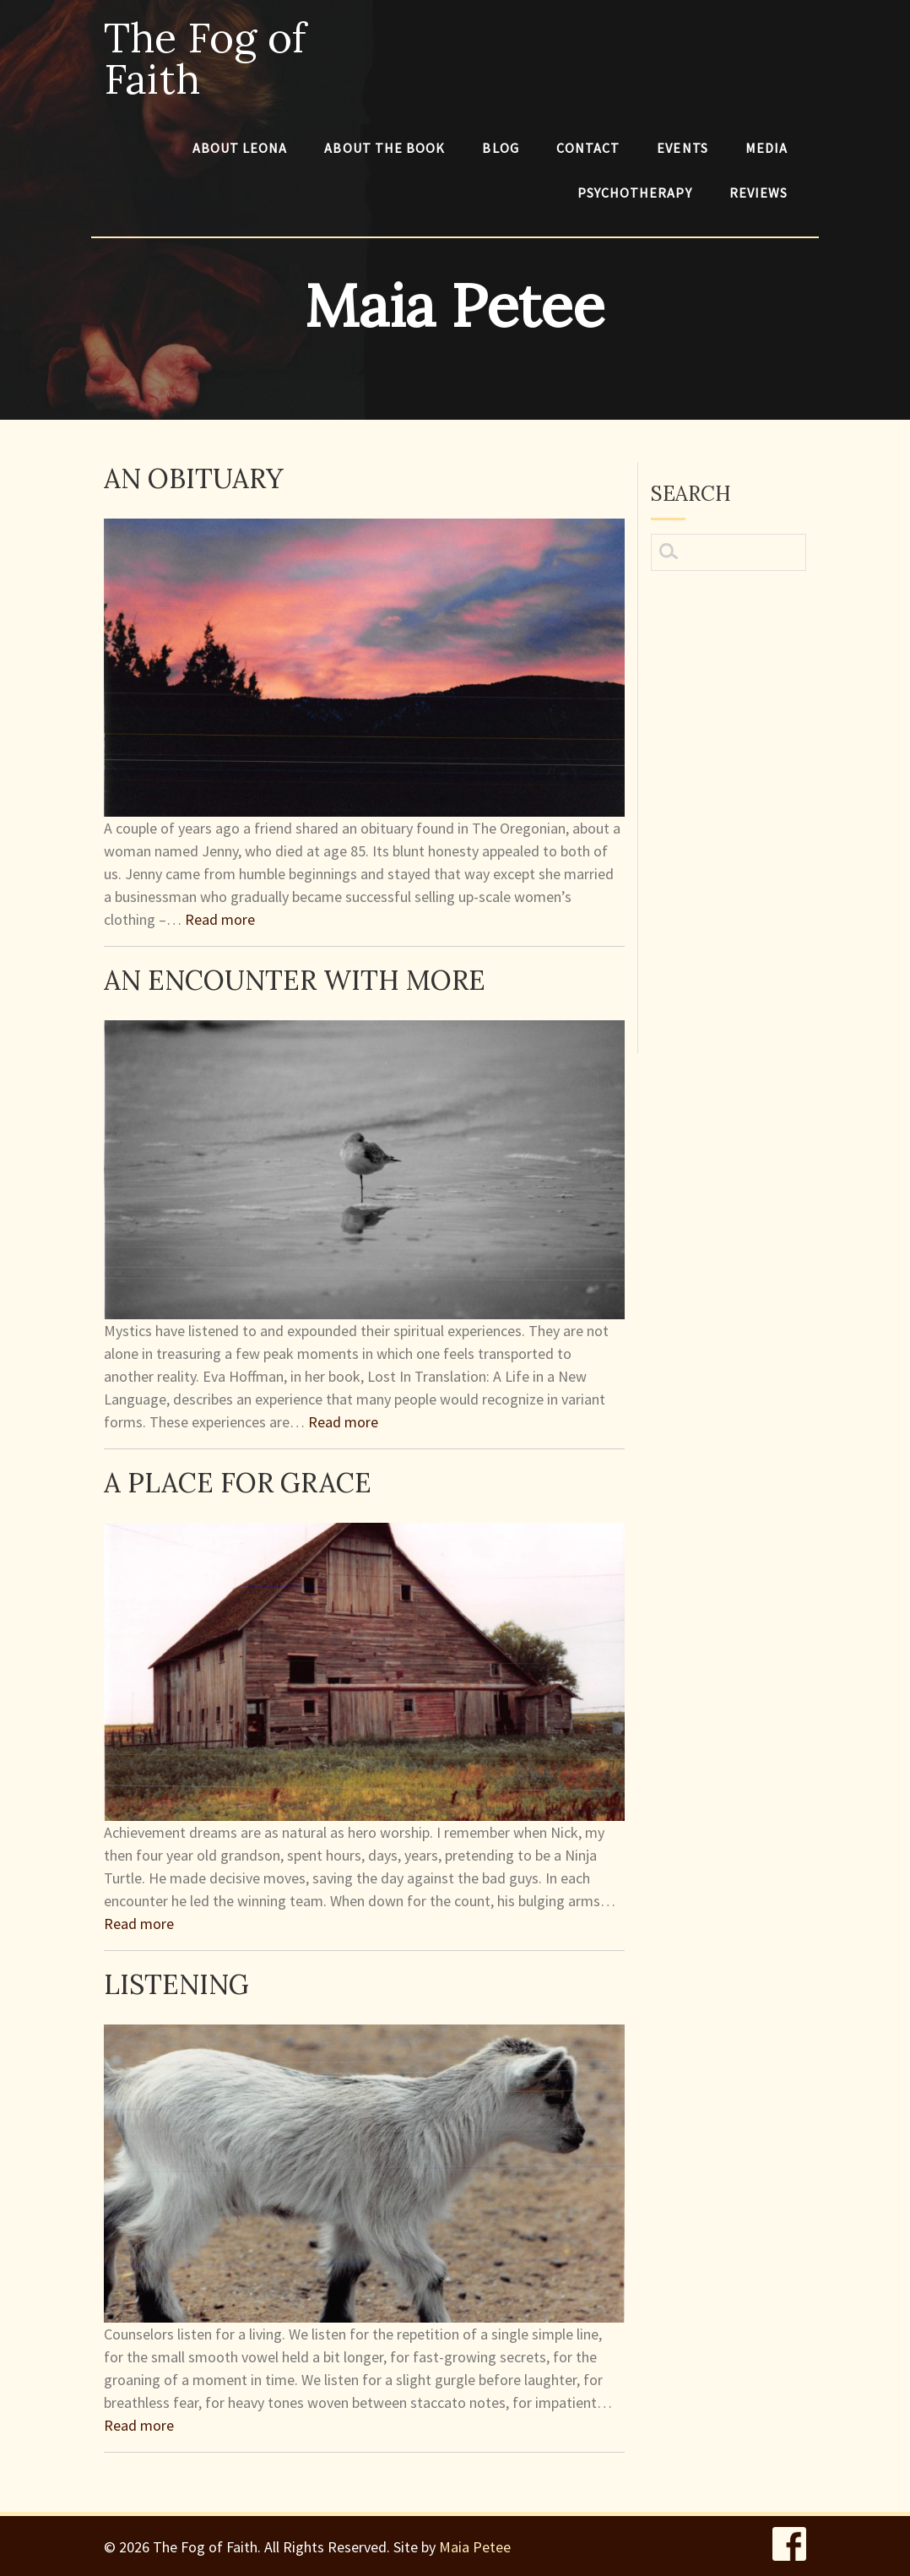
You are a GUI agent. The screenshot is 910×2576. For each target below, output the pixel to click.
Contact (588, 147)
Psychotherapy (634, 192)
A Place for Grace (237, 1482)
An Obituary (194, 478)
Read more (220, 919)
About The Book (384, 147)
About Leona (240, 147)
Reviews (758, 192)
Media (766, 147)
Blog (500, 147)
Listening (176, 1984)
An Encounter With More (294, 980)
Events (682, 147)
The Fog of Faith (205, 58)
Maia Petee (475, 2547)
